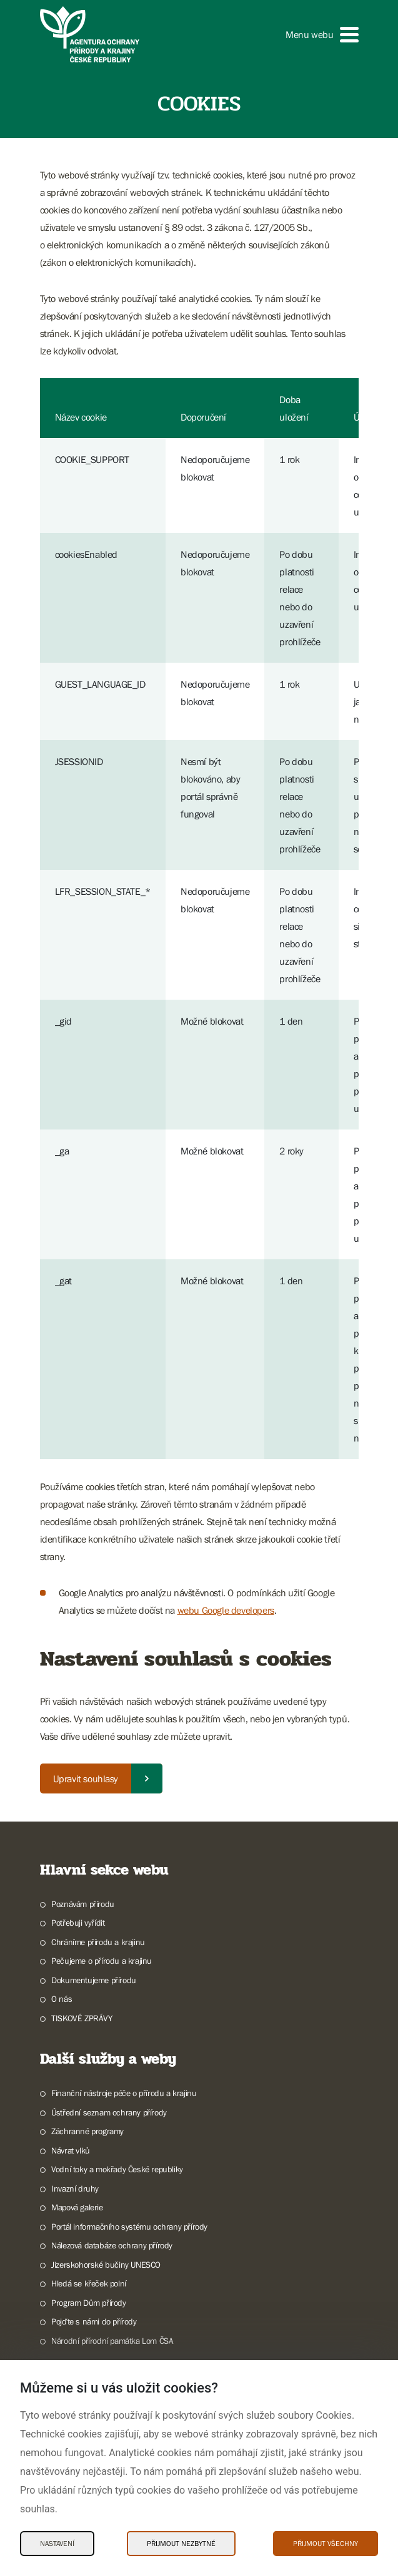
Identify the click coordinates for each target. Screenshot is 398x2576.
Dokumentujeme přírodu (93, 1980)
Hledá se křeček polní (88, 2283)
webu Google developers (225, 1610)
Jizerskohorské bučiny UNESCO (106, 2265)
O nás (61, 1999)
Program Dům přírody (88, 2303)
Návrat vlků (70, 2150)
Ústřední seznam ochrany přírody (109, 2112)
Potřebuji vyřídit (77, 1923)
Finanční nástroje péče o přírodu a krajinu (123, 2093)
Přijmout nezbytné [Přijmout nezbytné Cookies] (181, 2543)
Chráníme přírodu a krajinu (98, 1942)
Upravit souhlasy (86, 1778)
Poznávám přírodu (82, 1904)
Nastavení (57, 2543)
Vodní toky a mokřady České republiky (117, 2169)
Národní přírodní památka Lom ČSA (112, 2341)
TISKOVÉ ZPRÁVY (81, 2018)
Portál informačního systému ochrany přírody (129, 2227)
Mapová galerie (76, 2207)
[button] (322, 34)
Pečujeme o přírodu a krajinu (101, 1961)
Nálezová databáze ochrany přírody (111, 2245)
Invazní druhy (75, 2188)
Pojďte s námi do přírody (93, 2321)
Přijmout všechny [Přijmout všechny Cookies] (325, 2543)
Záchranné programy (87, 2131)
